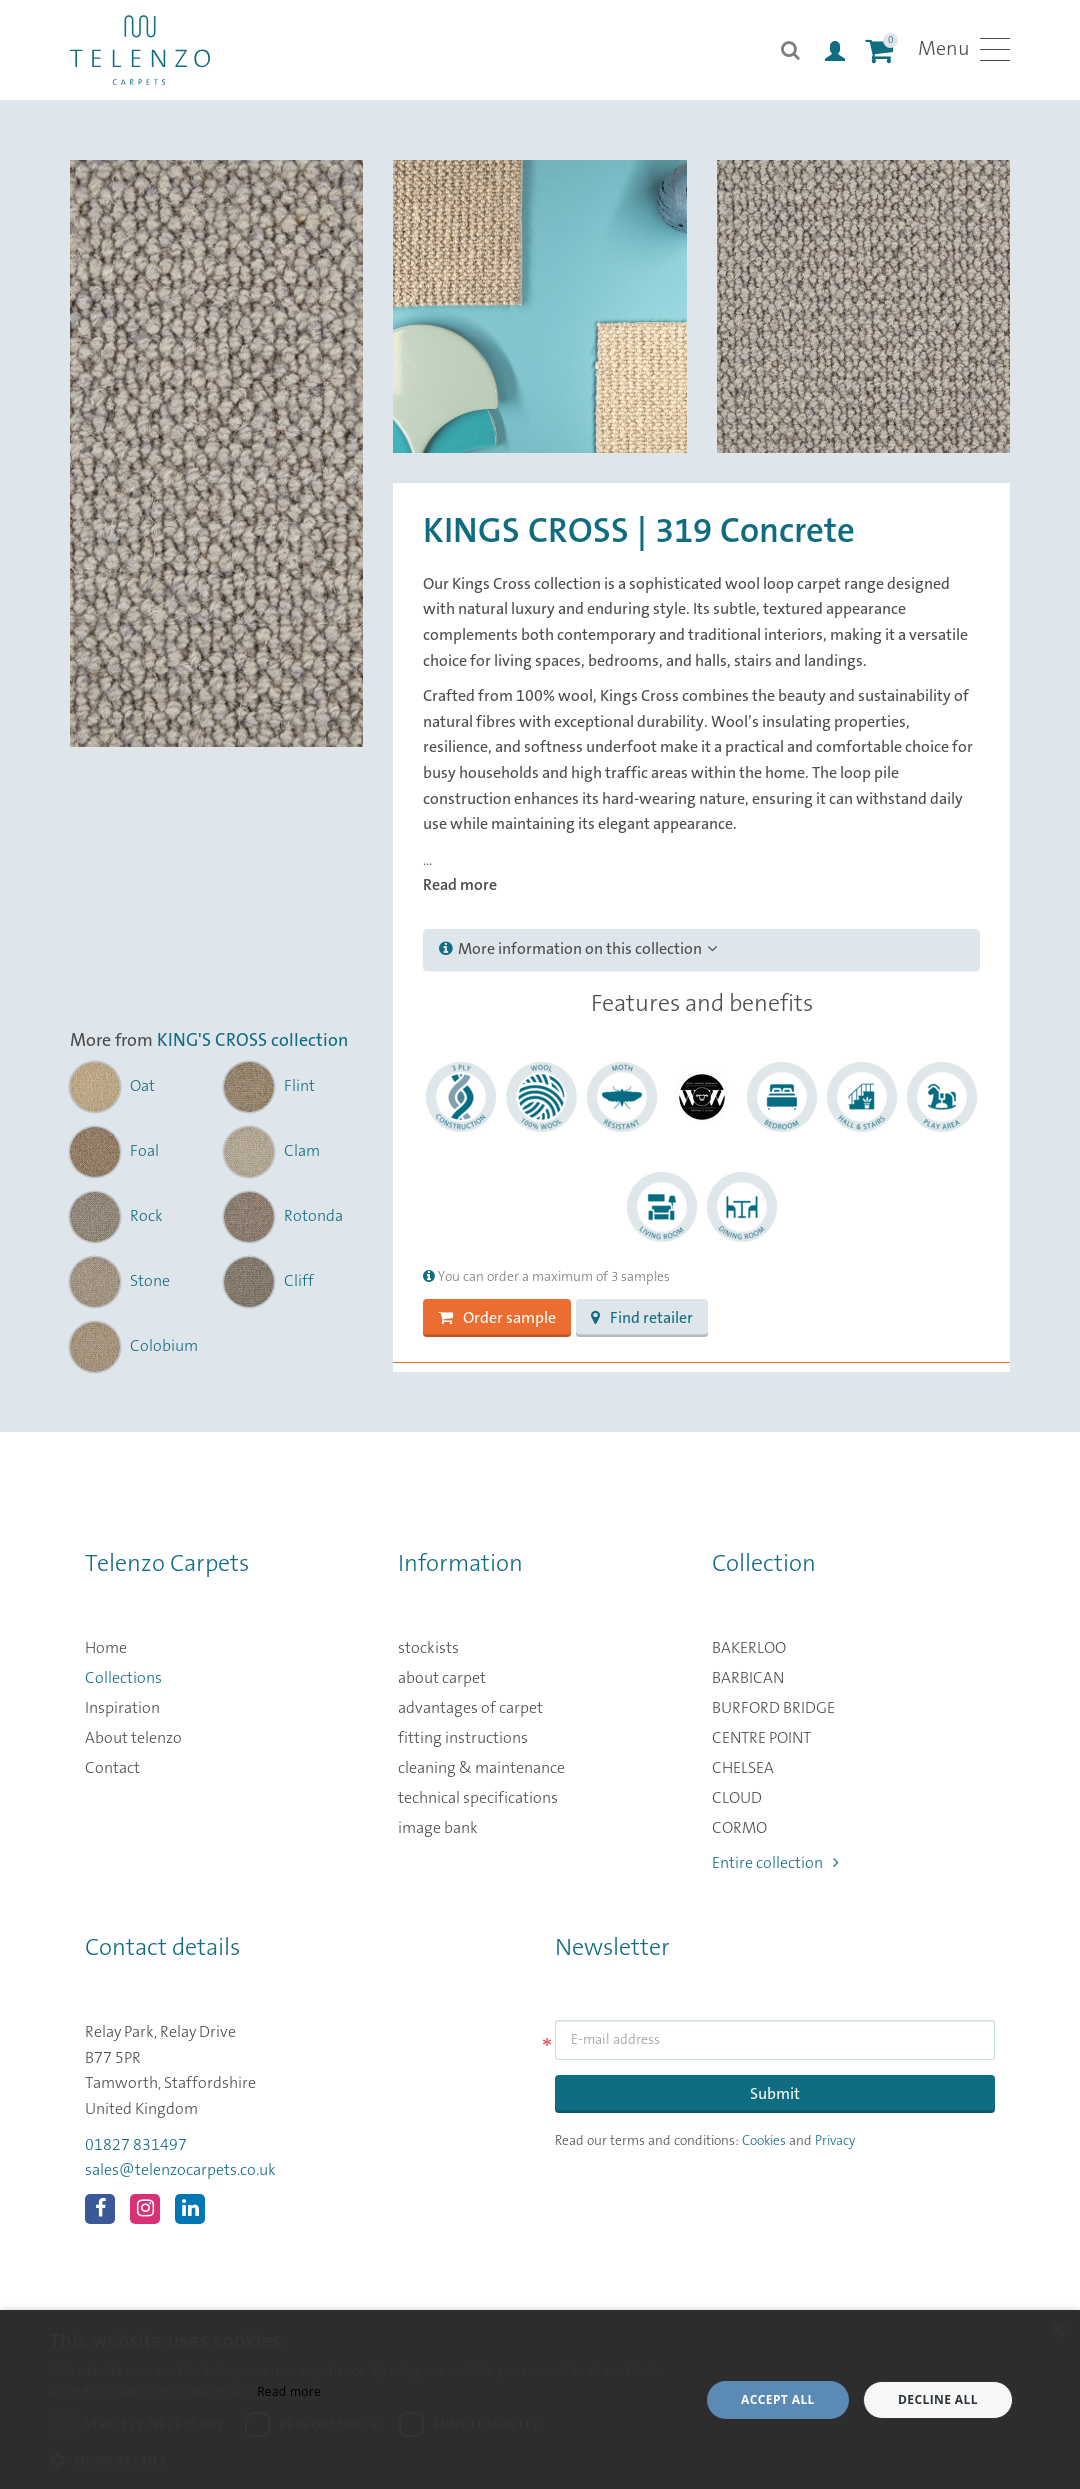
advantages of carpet (470, 1708)
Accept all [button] (778, 2399)
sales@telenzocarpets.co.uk (180, 2170)
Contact (112, 1768)
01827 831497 (136, 2145)
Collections (123, 1678)
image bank (438, 1828)
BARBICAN (748, 1678)
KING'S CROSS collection (252, 1041)
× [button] (1057, 2331)
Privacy (835, 2141)
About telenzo (133, 1738)
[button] (365, 2461)
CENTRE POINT (761, 1738)
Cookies (764, 2141)
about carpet (442, 1678)
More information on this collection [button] (578, 949)
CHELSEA (743, 1768)
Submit (775, 2094)
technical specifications (478, 1798)
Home (106, 1648)
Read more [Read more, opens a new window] (289, 2391)
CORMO (739, 1828)
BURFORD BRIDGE (773, 1708)
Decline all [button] (938, 2399)
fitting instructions (463, 1738)
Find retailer (642, 1318)
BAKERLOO (749, 1648)
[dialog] (540, 2399)
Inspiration (122, 1708)
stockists (428, 1648)
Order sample (497, 1318)
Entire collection (775, 1863)
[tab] (701, 950)
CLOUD (737, 1798)
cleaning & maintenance (481, 1768)
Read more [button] (460, 885)
